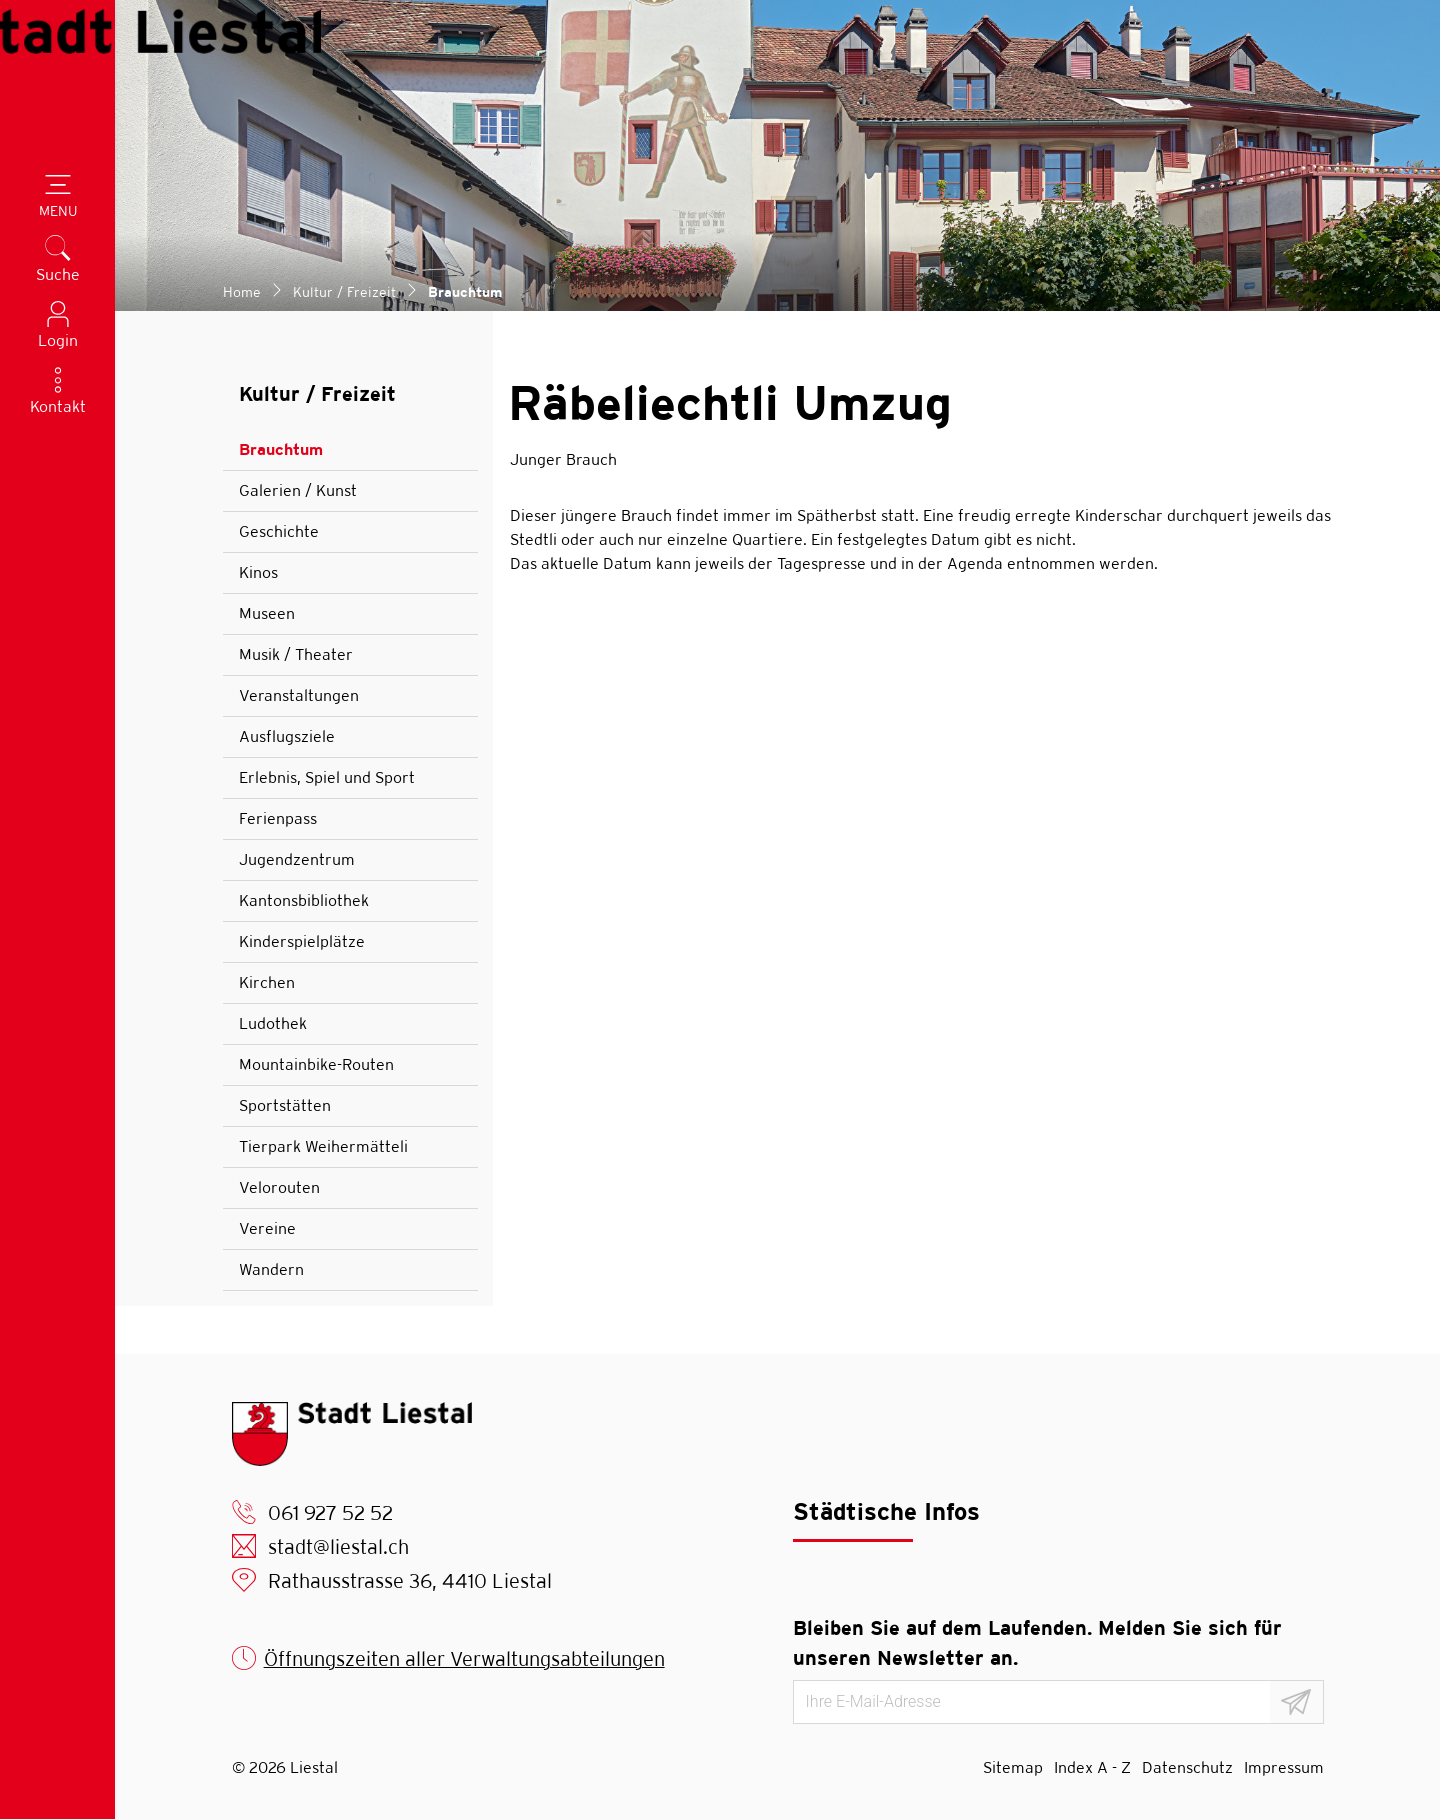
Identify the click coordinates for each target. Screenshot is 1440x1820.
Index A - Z (1092, 1767)
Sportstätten (285, 1105)
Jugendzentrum (297, 859)
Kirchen (267, 982)
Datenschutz (1187, 1767)
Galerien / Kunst (298, 490)
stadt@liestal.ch (338, 1546)
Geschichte (279, 531)
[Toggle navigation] (58, 198)
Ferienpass (278, 818)
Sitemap (1013, 1767)
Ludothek (273, 1023)
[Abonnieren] (1296, 1702)
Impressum (1284, 1767)
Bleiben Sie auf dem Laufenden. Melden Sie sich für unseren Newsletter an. (1037, 1642)
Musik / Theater (296, 654)
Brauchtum (295, 455)
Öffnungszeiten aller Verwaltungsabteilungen (464, 1658)
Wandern (271, 1269)
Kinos (258, 572)
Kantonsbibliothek (304, 900)
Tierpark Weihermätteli (323, 1146)
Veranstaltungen (299, 695)
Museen (267, 613)
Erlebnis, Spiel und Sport (327, 777)
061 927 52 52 (330, 1512)
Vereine (267, 1228)
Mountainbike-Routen (316, 1064)
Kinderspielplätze (302, 941)
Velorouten (279, 1187)
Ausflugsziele (287, 736)
